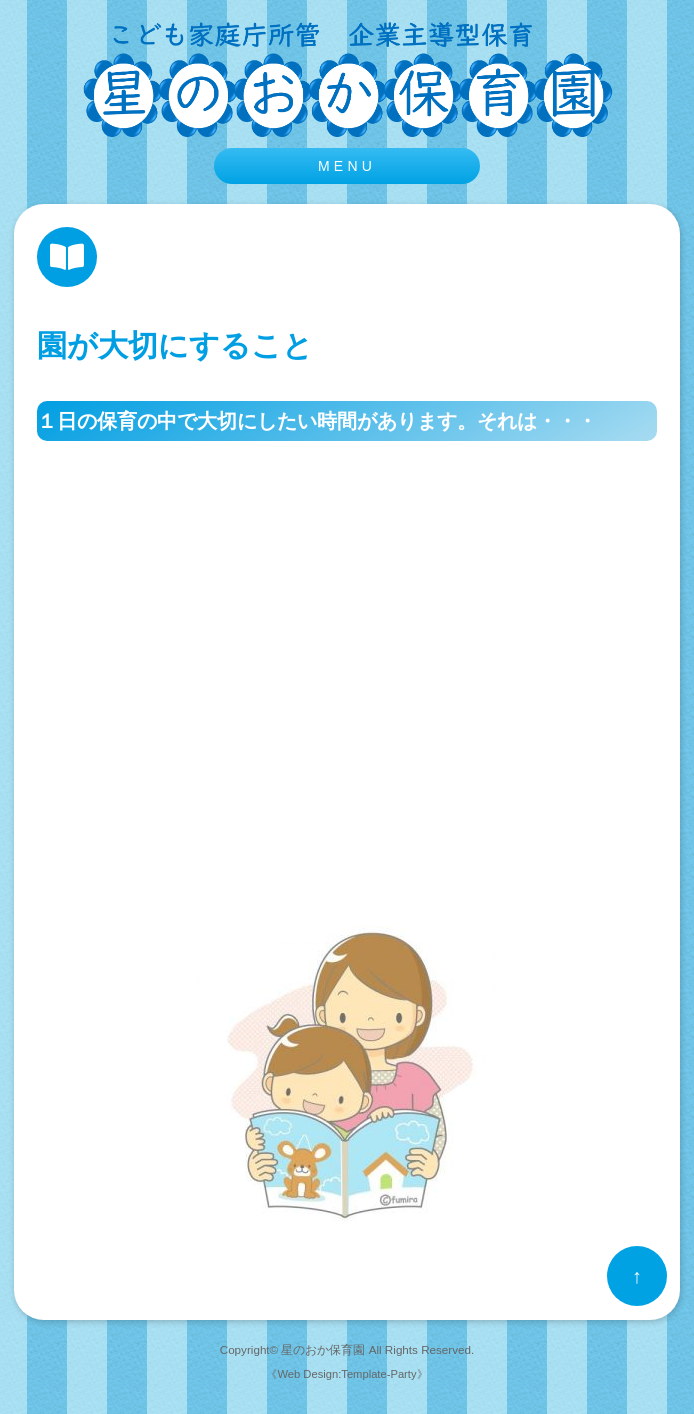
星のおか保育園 (323, 1349)
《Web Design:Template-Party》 (346, 1374)
